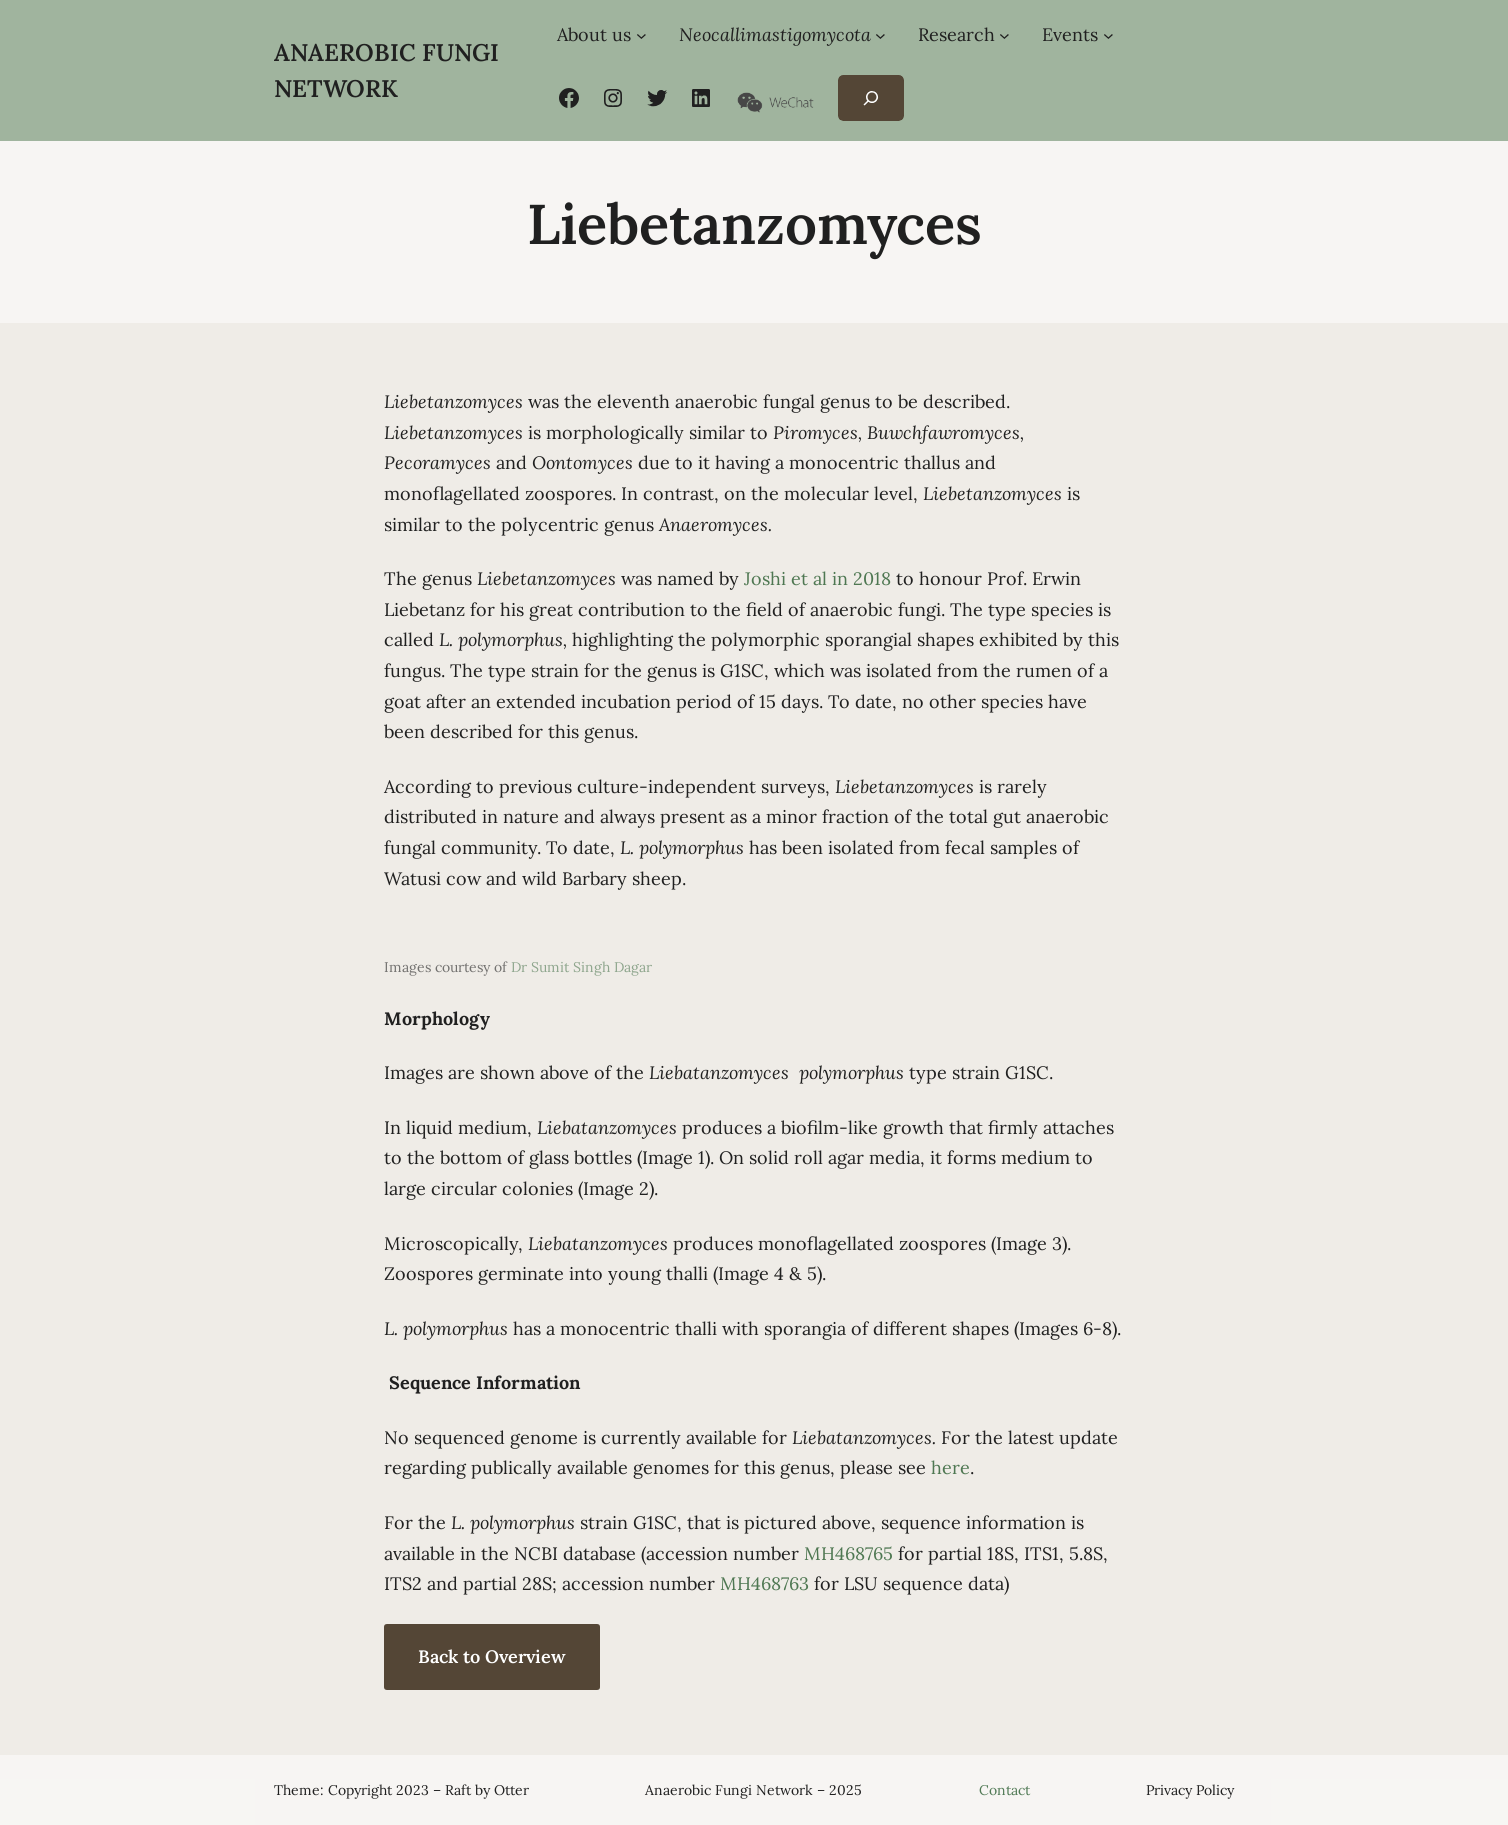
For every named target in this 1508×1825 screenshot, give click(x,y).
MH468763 (764, 1583)
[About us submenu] (641, 35)
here (950, 1467)
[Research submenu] (1004, 35)
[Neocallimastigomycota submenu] (880, 35)
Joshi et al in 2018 (817, 578)
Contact (1004, 1790)
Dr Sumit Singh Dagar (581, 967)
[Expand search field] (870, 98)
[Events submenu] (1108, 35)
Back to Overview (492, 1656)
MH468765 (848, 1553)
